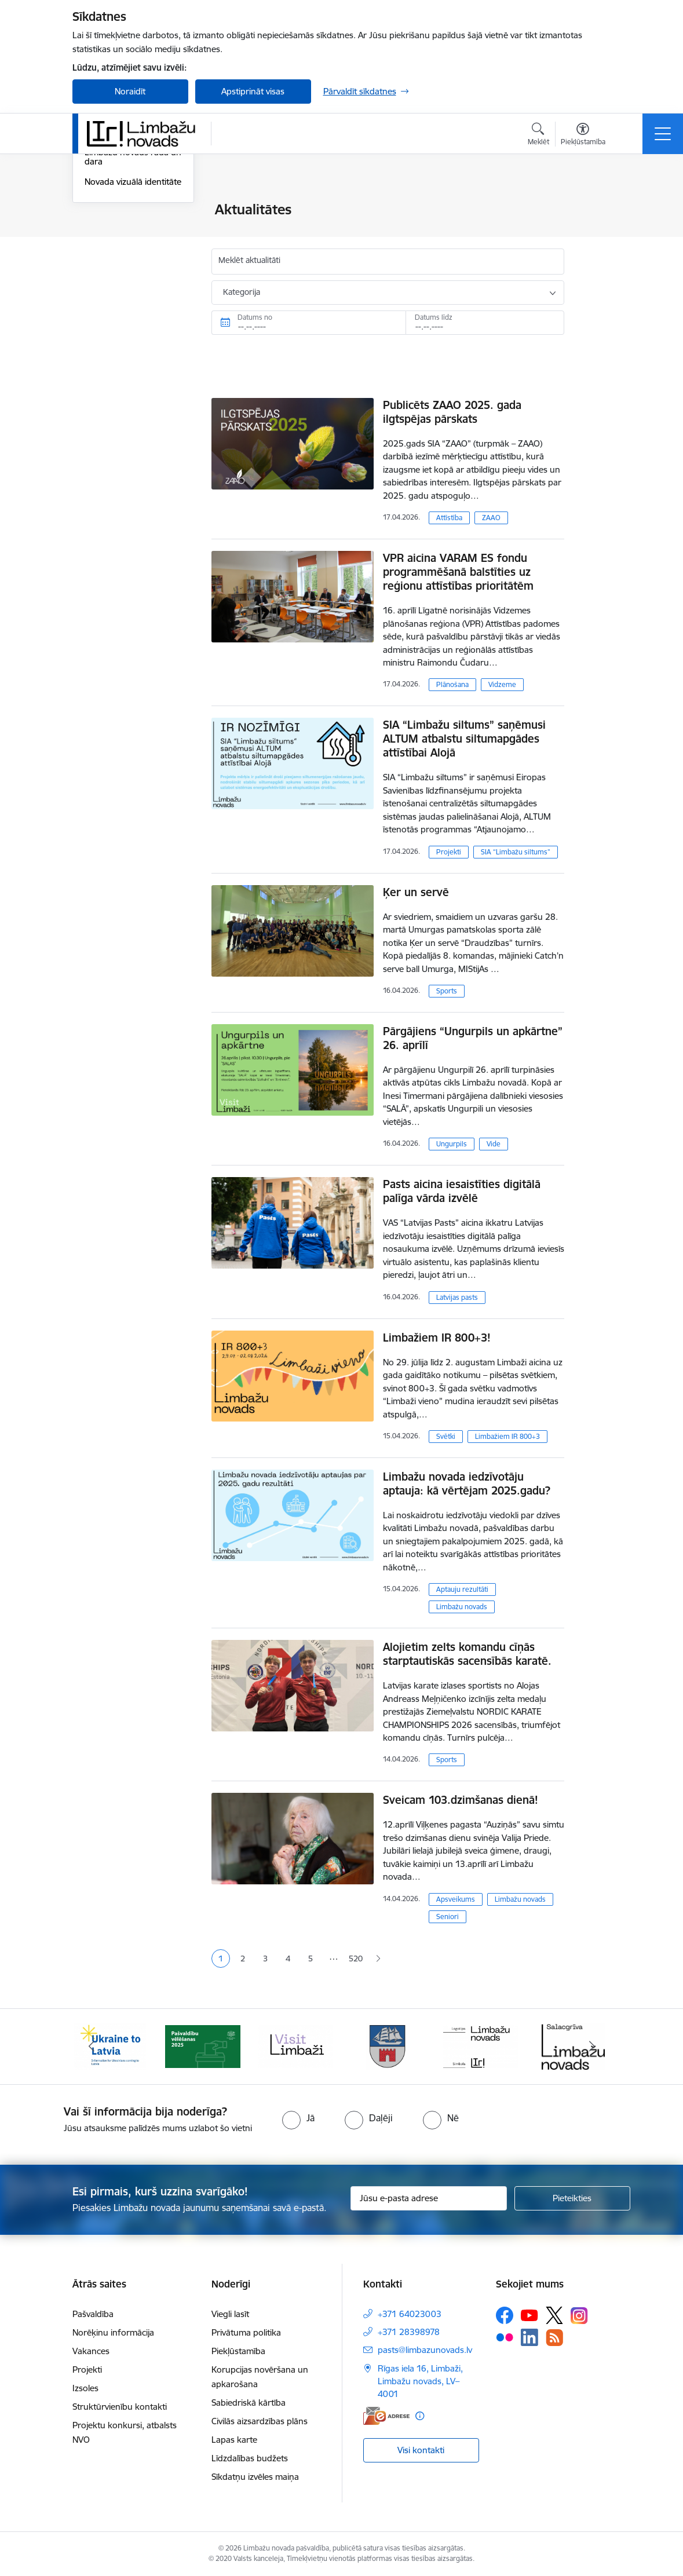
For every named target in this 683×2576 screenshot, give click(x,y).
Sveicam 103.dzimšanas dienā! (460, 1800)
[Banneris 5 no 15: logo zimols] (480, 2045)
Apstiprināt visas (252, 91)
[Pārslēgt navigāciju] (662, 134)
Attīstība (449, 517)
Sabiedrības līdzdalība (126, 250)
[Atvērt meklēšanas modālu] (538, 135)
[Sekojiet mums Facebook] (504, 2315)
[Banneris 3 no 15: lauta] (295, 2045)
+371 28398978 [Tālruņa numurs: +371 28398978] (409, 2331)
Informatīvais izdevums (129, 270)
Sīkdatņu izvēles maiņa (255, 2476)
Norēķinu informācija (113, 2332)
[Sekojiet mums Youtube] (529, 2315)
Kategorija (241, 292)
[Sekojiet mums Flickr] (504, 2337)
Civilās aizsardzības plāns (259, 2421)
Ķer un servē (416, 892)
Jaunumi (101, 210)
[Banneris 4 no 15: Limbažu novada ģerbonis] (388, 2045)
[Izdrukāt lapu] (594, 205)
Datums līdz (433, 317)
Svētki (445, 1436)
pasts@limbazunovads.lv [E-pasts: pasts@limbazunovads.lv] (425, 2349)
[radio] (298, 2118)
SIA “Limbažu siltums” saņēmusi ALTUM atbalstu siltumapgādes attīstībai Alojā (464, 738)
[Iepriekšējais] (91, 2046)
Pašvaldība (93, 2313)
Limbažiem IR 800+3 (507, 1436)
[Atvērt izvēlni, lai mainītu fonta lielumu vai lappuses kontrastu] (583, 135)
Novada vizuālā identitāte (133, 320)
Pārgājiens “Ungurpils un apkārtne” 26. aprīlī (473, 1038)
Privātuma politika (246, 2332)
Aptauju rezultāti (462, 1589)
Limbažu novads (461, 1606)
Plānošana (452, 684)
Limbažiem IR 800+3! (437, 1337)
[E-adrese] (386, 2415)
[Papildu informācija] (419, 2415)
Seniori (447, 1916)
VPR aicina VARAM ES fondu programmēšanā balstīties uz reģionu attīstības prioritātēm (458, 572)
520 (356, 1958)
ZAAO (491, 517)
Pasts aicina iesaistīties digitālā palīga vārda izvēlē (461, 1191)
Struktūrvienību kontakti (119, 2406)
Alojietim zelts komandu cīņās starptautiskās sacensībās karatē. (467, 1654)
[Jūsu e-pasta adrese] (428, 2198)
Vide (494, 1143)
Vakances (90, 2350)
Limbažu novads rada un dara (133, 296)
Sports (446, 990)
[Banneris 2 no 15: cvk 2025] (202, 2045)
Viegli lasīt (230, 2313)
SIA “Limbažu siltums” (515, 851)
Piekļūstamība (238, 2350)
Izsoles (85, 2388)
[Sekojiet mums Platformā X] (554, 2315)
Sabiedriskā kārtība (248, 2402)
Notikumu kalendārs (124, 230)
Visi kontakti (420, 2450)
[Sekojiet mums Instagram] (579, 2315)
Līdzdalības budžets (249, 2458)
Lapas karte (234, 2439)
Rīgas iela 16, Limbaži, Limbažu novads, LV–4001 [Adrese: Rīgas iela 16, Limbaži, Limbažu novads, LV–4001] (420, 2381)
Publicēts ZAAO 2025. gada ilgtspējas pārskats (452, 412)
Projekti (448, 851)
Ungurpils (451, 1143)
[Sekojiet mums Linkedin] (529, 2337)
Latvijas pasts (457, 1297)
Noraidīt (130, 91)
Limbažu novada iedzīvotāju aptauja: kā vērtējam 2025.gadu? (466, 1483)
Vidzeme (502, 684)
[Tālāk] (592, 2046)
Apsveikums (455, 1899)
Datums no (255, 317)
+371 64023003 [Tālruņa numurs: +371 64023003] (409, 2313)
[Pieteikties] (572, 2198)
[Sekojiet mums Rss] (554, 2337)
